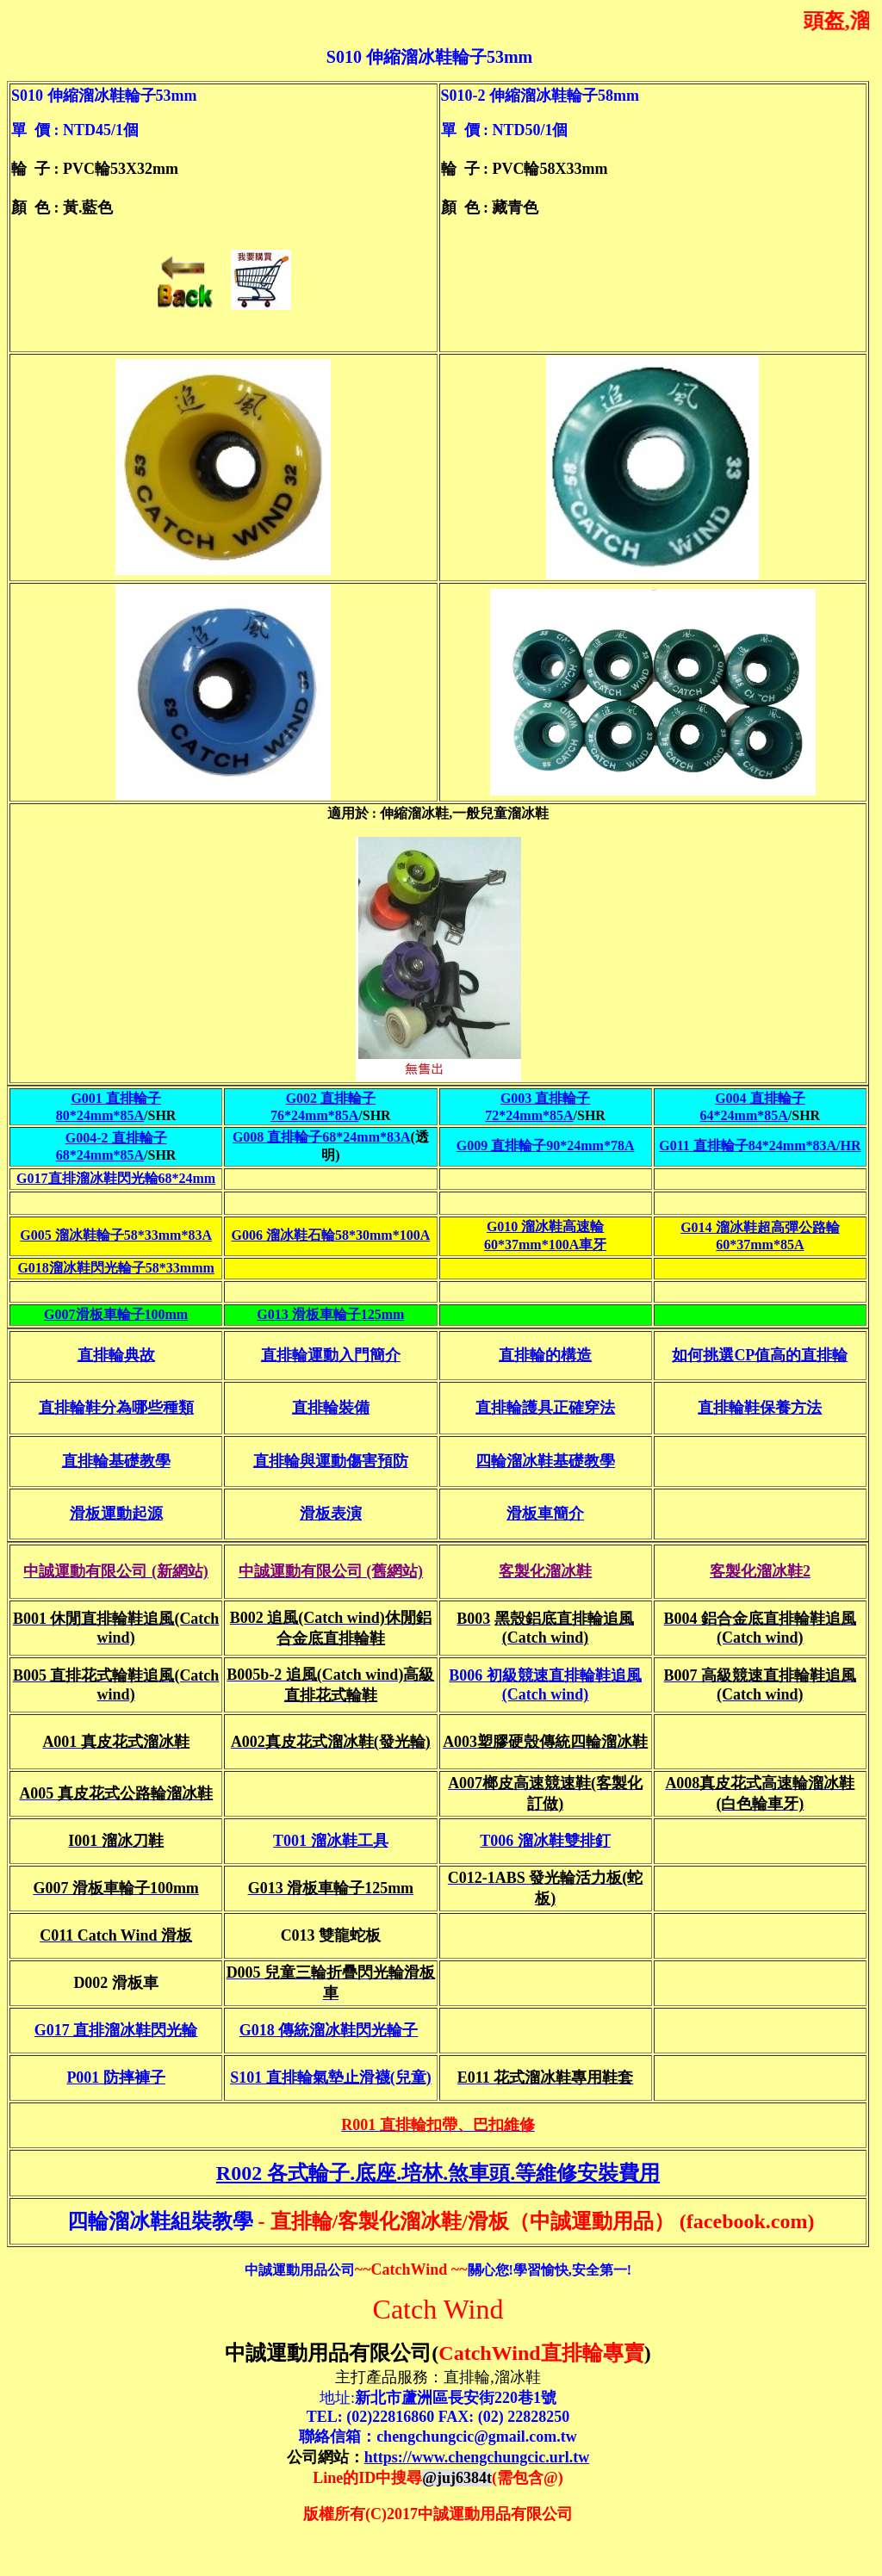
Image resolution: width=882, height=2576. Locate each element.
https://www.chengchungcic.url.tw (477, 2457)
